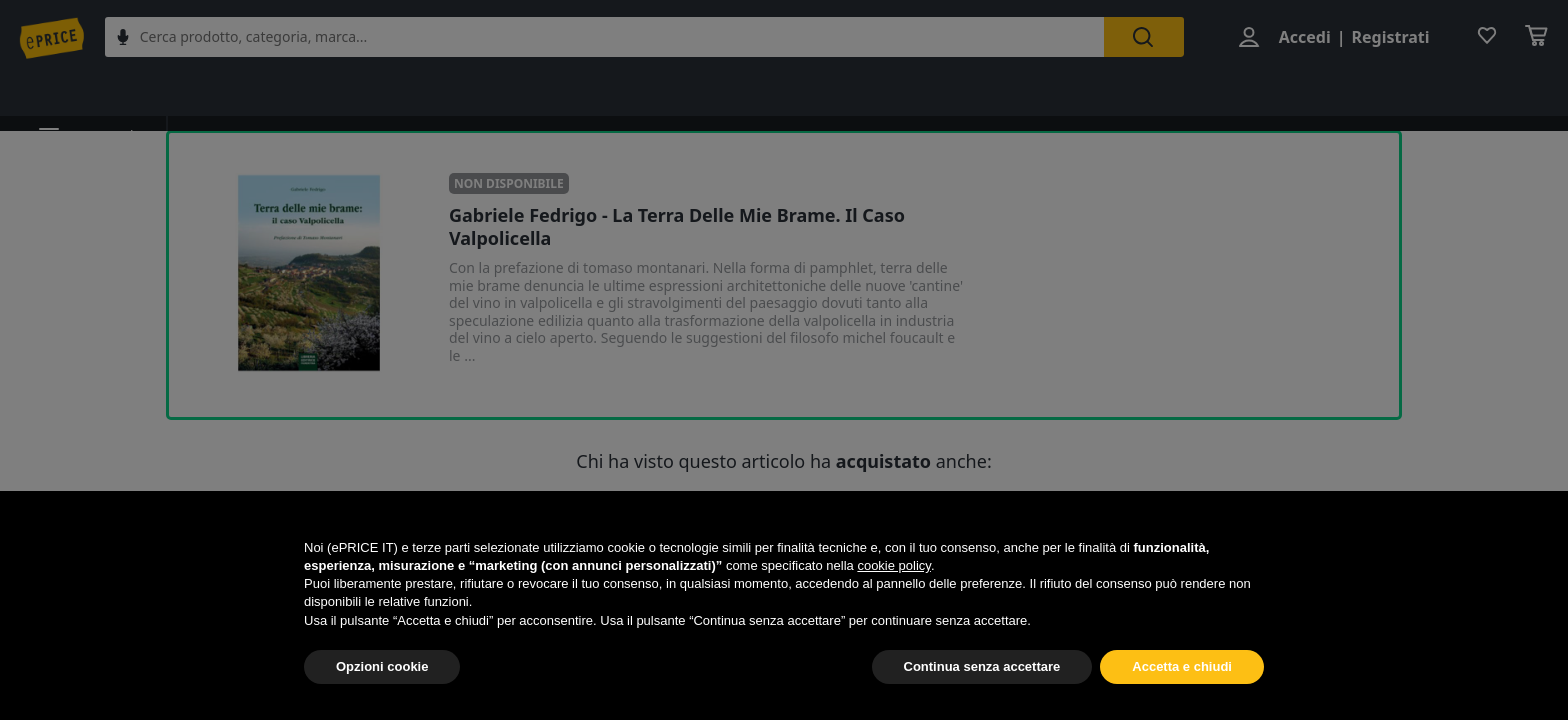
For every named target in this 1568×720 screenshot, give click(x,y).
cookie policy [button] (893, 565)
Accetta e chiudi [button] (1182, 666)
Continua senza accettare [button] (982, 666)
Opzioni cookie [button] (382, 666)
